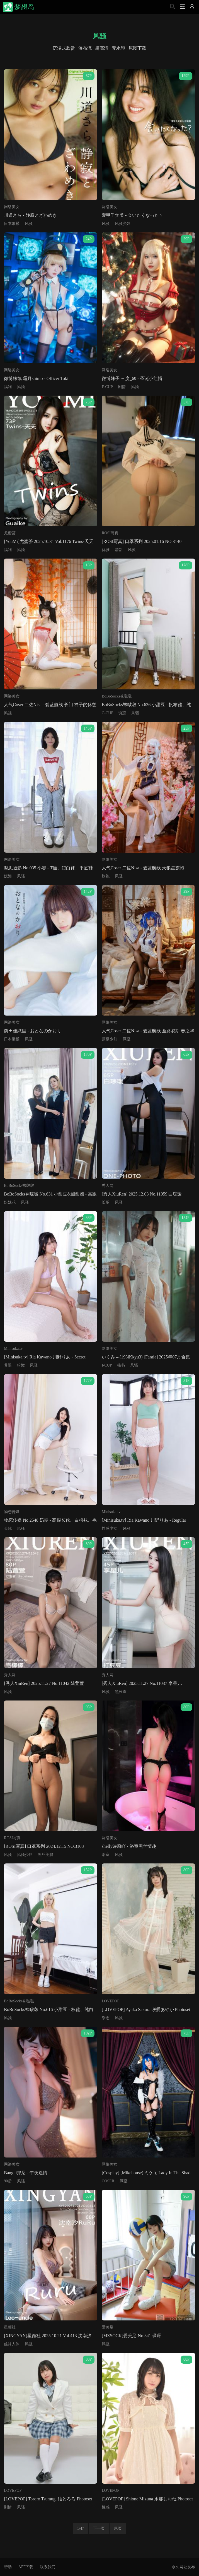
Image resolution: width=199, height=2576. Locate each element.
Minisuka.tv (13, 1348)
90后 (8, 2181)
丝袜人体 (12, 2344)
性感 (106, 2507)
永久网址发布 (183, 2567)
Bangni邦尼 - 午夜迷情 (25, 2172)
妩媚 (8, 876)
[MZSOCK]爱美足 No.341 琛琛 (131, 2335)
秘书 (121, 1365)
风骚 (29, 224)
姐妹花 (10, 1202)
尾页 (118, 2528)
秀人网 (107, 1186)
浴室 (106, 1855)
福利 (8, 387)
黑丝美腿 (45, 1855)
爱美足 (107, 2327)
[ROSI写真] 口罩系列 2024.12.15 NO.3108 (44, 1846)
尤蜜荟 (10, 533)
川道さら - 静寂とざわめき (30, 215)
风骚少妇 (122, 224)
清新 (119, 550)
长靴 (8, 1528)
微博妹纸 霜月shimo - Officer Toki (36, 378)
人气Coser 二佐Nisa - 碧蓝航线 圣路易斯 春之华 (148, 1030)
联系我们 (47, 2567)
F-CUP (107, 387)
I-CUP (107, 1365)
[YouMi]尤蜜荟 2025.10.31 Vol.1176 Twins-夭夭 (48, 541)
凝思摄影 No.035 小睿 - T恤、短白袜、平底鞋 (48, 867)
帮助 (8, 2567)
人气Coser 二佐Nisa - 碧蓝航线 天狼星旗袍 (143, 867)
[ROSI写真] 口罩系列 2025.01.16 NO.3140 (141, 541)
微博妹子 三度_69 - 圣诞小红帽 (132, 378)
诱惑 (122, 713)
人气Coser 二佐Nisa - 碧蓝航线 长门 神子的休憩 (50, 704)
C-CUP (107, 713)
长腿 (106, 1202)
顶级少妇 (109, 1039)
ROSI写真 (110, 533)
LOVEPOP (110, 2001)
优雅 (106, 550)
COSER (108, 2181)
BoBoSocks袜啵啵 (117, 696)
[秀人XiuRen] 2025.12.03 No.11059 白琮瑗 (142, 1194)
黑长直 (121, 1692)
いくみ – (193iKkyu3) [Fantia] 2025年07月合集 (146, 1357)
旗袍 (106, 876)
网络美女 (12, 207)
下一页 (99, 2528)
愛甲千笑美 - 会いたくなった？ (132, 215)
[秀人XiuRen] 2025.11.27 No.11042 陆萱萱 (44, 1683)
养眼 (8, 1365)
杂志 (106, 2018)
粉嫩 (21, 1365)
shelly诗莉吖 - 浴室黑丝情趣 (129, 1846)
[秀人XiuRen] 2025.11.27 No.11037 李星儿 (142, 1683)
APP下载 (25, 2567)
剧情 (122, 387)
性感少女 (109, 1528)
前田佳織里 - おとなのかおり (32, 1030)
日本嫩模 (12, 224)
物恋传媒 (12, 1512)
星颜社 (10, 2327)
